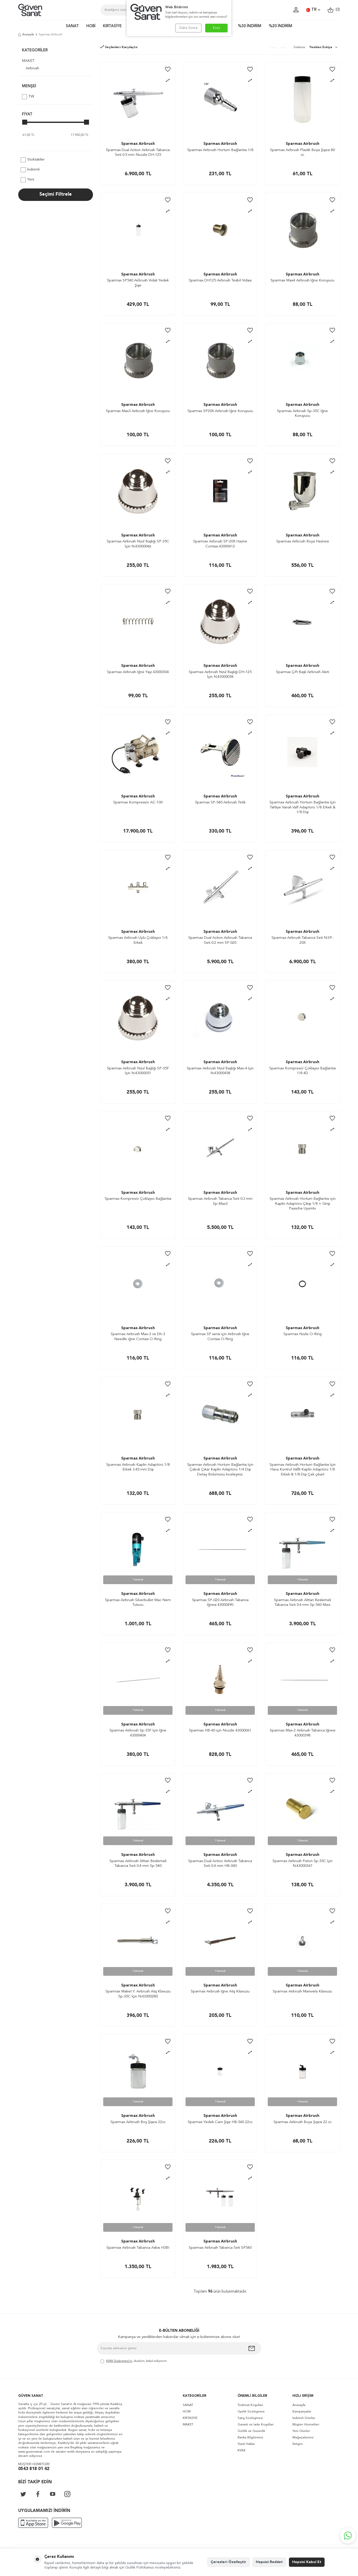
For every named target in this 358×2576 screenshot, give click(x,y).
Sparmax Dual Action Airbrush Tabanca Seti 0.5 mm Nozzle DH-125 (138, 152)
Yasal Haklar (246, 2444)
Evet (216, 28)
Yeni (27, 179)
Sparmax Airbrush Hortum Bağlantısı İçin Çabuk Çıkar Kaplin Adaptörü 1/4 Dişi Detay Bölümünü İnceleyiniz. (220, 1469)
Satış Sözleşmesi (250, 2418)
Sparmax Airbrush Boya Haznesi (302, 541)
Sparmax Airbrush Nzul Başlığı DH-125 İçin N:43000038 (220, 674)
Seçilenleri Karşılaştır (119, 47)
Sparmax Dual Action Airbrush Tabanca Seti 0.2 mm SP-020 (220, 940)
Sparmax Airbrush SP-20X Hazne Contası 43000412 (220, 544)
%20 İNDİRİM (280, 26)
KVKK (242, 2450)
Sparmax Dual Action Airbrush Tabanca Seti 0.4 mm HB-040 (220, 1863)
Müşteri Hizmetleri (305, 2424)
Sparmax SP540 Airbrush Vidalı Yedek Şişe (138, 283)
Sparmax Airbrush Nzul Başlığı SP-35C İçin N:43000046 (138, 544)
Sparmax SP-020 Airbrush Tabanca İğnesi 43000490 (220, 1602)
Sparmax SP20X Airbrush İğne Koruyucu (220, 411)
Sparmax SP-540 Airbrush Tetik (220, 802)
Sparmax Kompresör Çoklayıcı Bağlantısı (138, 1199)
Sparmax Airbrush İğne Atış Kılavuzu (220, 1991)
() (334, 9)
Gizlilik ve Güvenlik (251, 2431)
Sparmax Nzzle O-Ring (302, 1334)
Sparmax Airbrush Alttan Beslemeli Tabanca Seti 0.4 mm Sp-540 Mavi (302, 1602)
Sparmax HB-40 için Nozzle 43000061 (220, 1730)
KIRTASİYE (112, 26)
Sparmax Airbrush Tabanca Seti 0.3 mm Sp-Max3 (220, 1201)
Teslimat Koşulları (250, 2405)
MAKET (28, 61)
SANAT (72, 26)
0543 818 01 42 (33, 2469)
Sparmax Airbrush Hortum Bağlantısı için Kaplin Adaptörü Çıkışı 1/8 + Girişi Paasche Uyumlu (302, 1203)
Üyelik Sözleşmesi (251, 2411)
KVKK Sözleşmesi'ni (119, 2361)
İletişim (297, 2444)
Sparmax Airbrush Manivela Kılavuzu (302, 1991)
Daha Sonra (188, 28)
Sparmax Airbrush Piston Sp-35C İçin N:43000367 (302, 1863)
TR (313, 10)
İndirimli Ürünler (303, 2418)
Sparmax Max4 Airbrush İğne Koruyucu (302, 280)
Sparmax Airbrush (138, 144)
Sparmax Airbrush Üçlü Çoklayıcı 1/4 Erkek (138, 940)
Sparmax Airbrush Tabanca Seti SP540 (220, 2248)
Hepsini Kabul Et (306, 2562)
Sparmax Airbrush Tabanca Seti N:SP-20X (302, 940)
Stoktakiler (33, 159)
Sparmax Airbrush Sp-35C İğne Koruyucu (302, 413)
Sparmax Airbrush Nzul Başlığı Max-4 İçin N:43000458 (220, 1071)
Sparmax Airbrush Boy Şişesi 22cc (138, 2122)
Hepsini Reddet (269, 2562)
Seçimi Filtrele (55, 194)
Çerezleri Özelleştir (228, 2562)
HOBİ (90, 26)
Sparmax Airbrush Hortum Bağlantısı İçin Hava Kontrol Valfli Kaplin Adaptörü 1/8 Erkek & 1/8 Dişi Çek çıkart (302, 1469)
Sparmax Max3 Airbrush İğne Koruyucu (138, 411)
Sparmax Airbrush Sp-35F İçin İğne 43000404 (137, 1733)
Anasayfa (26, 34)
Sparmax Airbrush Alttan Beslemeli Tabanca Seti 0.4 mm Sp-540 (138, 1863)
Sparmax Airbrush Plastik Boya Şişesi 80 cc (302, 152)
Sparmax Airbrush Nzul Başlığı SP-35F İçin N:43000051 (138, 1071)
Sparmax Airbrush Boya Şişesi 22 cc (302, 2122)
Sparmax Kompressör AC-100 (138, 802)
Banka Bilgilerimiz (250, 2437)
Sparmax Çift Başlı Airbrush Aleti (302, 672)
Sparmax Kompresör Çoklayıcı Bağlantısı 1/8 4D (302, 1071)
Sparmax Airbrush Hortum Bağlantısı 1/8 (220, 150)
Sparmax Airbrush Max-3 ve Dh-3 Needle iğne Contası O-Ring (138, 1336)
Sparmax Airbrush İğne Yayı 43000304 (138, 672)
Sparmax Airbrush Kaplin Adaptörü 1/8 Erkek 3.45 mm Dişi (138, 1467)
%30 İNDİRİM (249, 26)
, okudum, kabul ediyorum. (134, 2361)
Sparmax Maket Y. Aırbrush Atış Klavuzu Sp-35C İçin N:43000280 (138, 1994)
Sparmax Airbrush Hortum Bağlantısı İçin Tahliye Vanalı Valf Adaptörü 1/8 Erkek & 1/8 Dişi (302, 807)
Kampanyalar (301, 2411)
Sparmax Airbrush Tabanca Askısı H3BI (137, 2248)
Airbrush (32, 68)
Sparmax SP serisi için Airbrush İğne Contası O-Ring (220, 1336)
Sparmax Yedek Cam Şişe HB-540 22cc (220, 2122)
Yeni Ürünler (301, 2431)
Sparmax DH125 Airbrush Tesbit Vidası (220, 280)
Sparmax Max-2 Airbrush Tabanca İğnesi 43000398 (302, 1733)
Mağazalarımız (303, 2437)
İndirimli (30, 169)
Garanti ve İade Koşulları (255, 2424)
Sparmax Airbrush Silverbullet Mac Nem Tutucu (138, 1602)
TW (28, 96)
